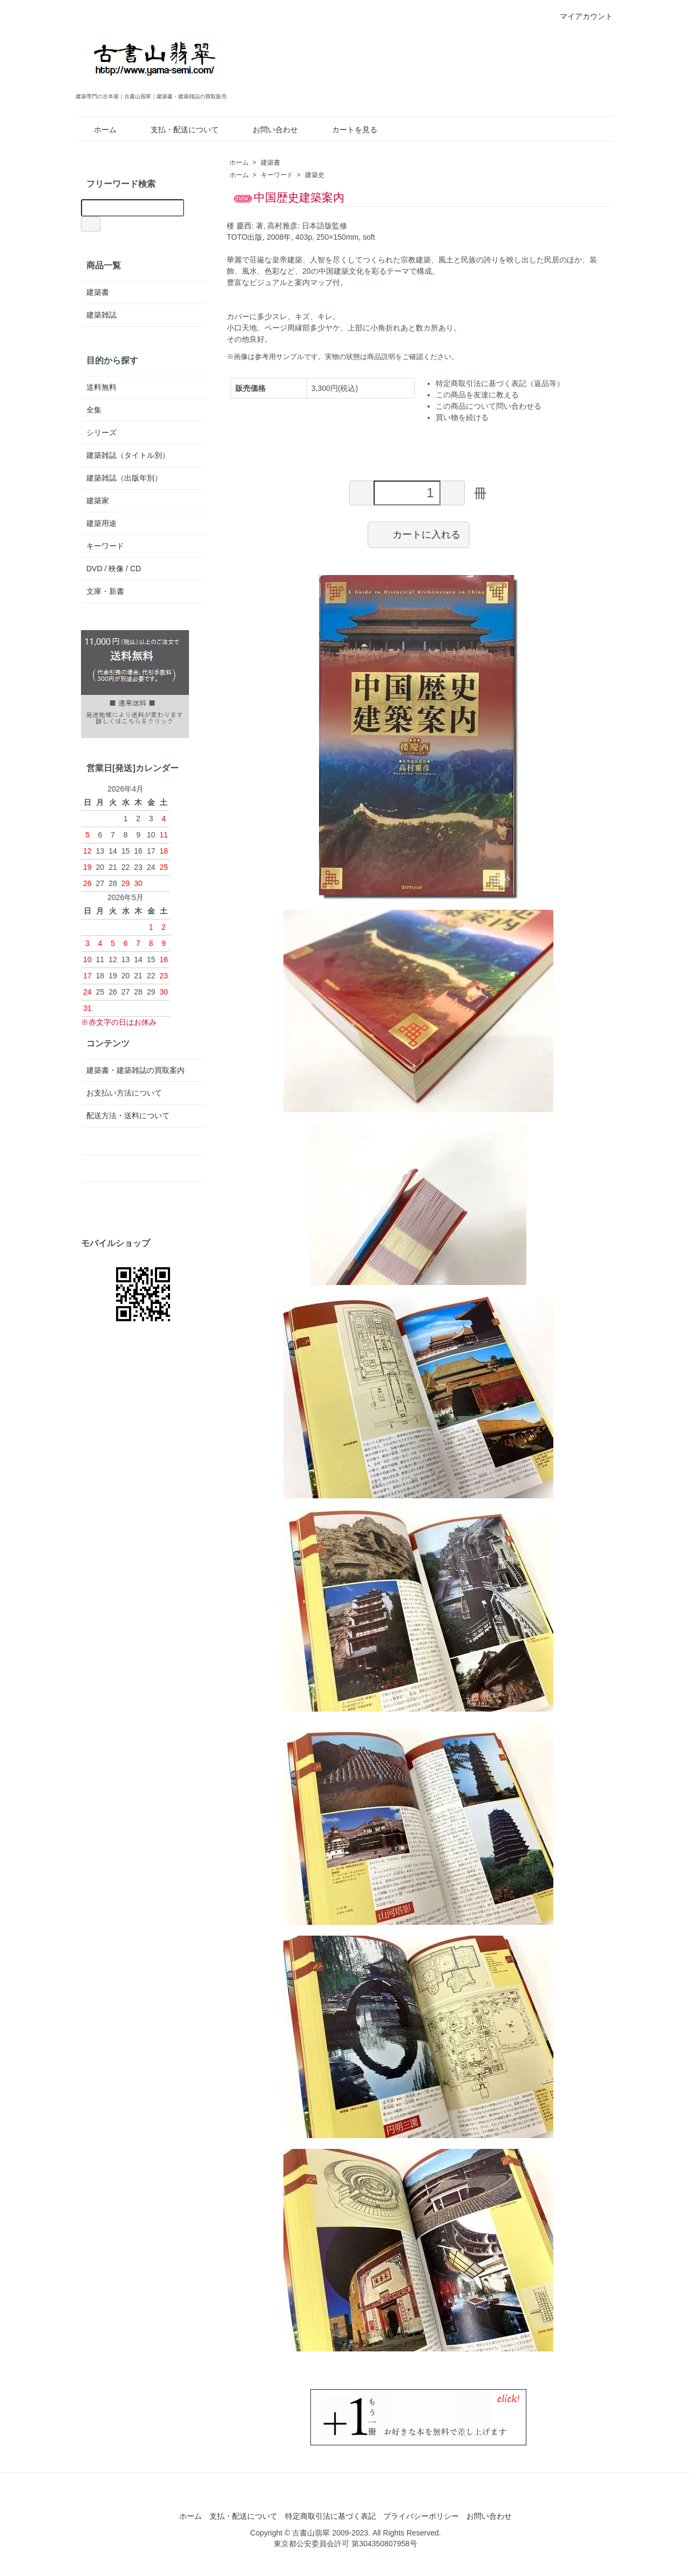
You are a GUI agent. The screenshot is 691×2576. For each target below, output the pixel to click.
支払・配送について (177, 129)
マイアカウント (580, 16)
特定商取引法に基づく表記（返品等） (500, 383)
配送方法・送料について (128, 1115)
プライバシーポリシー (421, 2516)
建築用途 (101, 523)
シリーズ (101, 432)
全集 (93, 409)
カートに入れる (418, 534)
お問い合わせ (267, 129)
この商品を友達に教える (477, 394)
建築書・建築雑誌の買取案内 (135, 1070)
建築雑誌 (101, 314)
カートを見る (346, 129)
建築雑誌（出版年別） (124, 478)
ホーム (97, 129)
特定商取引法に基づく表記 (330, 2516)
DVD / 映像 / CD (113, 568)
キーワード (277, 175)
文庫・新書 (105, 591)
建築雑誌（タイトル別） (128, 455)
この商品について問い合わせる (488, 406)
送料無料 (101, 387)
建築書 (270, 162)
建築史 (314, 175)
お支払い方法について (124, 1092)
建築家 (97, 500)
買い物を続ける (462, 417)
